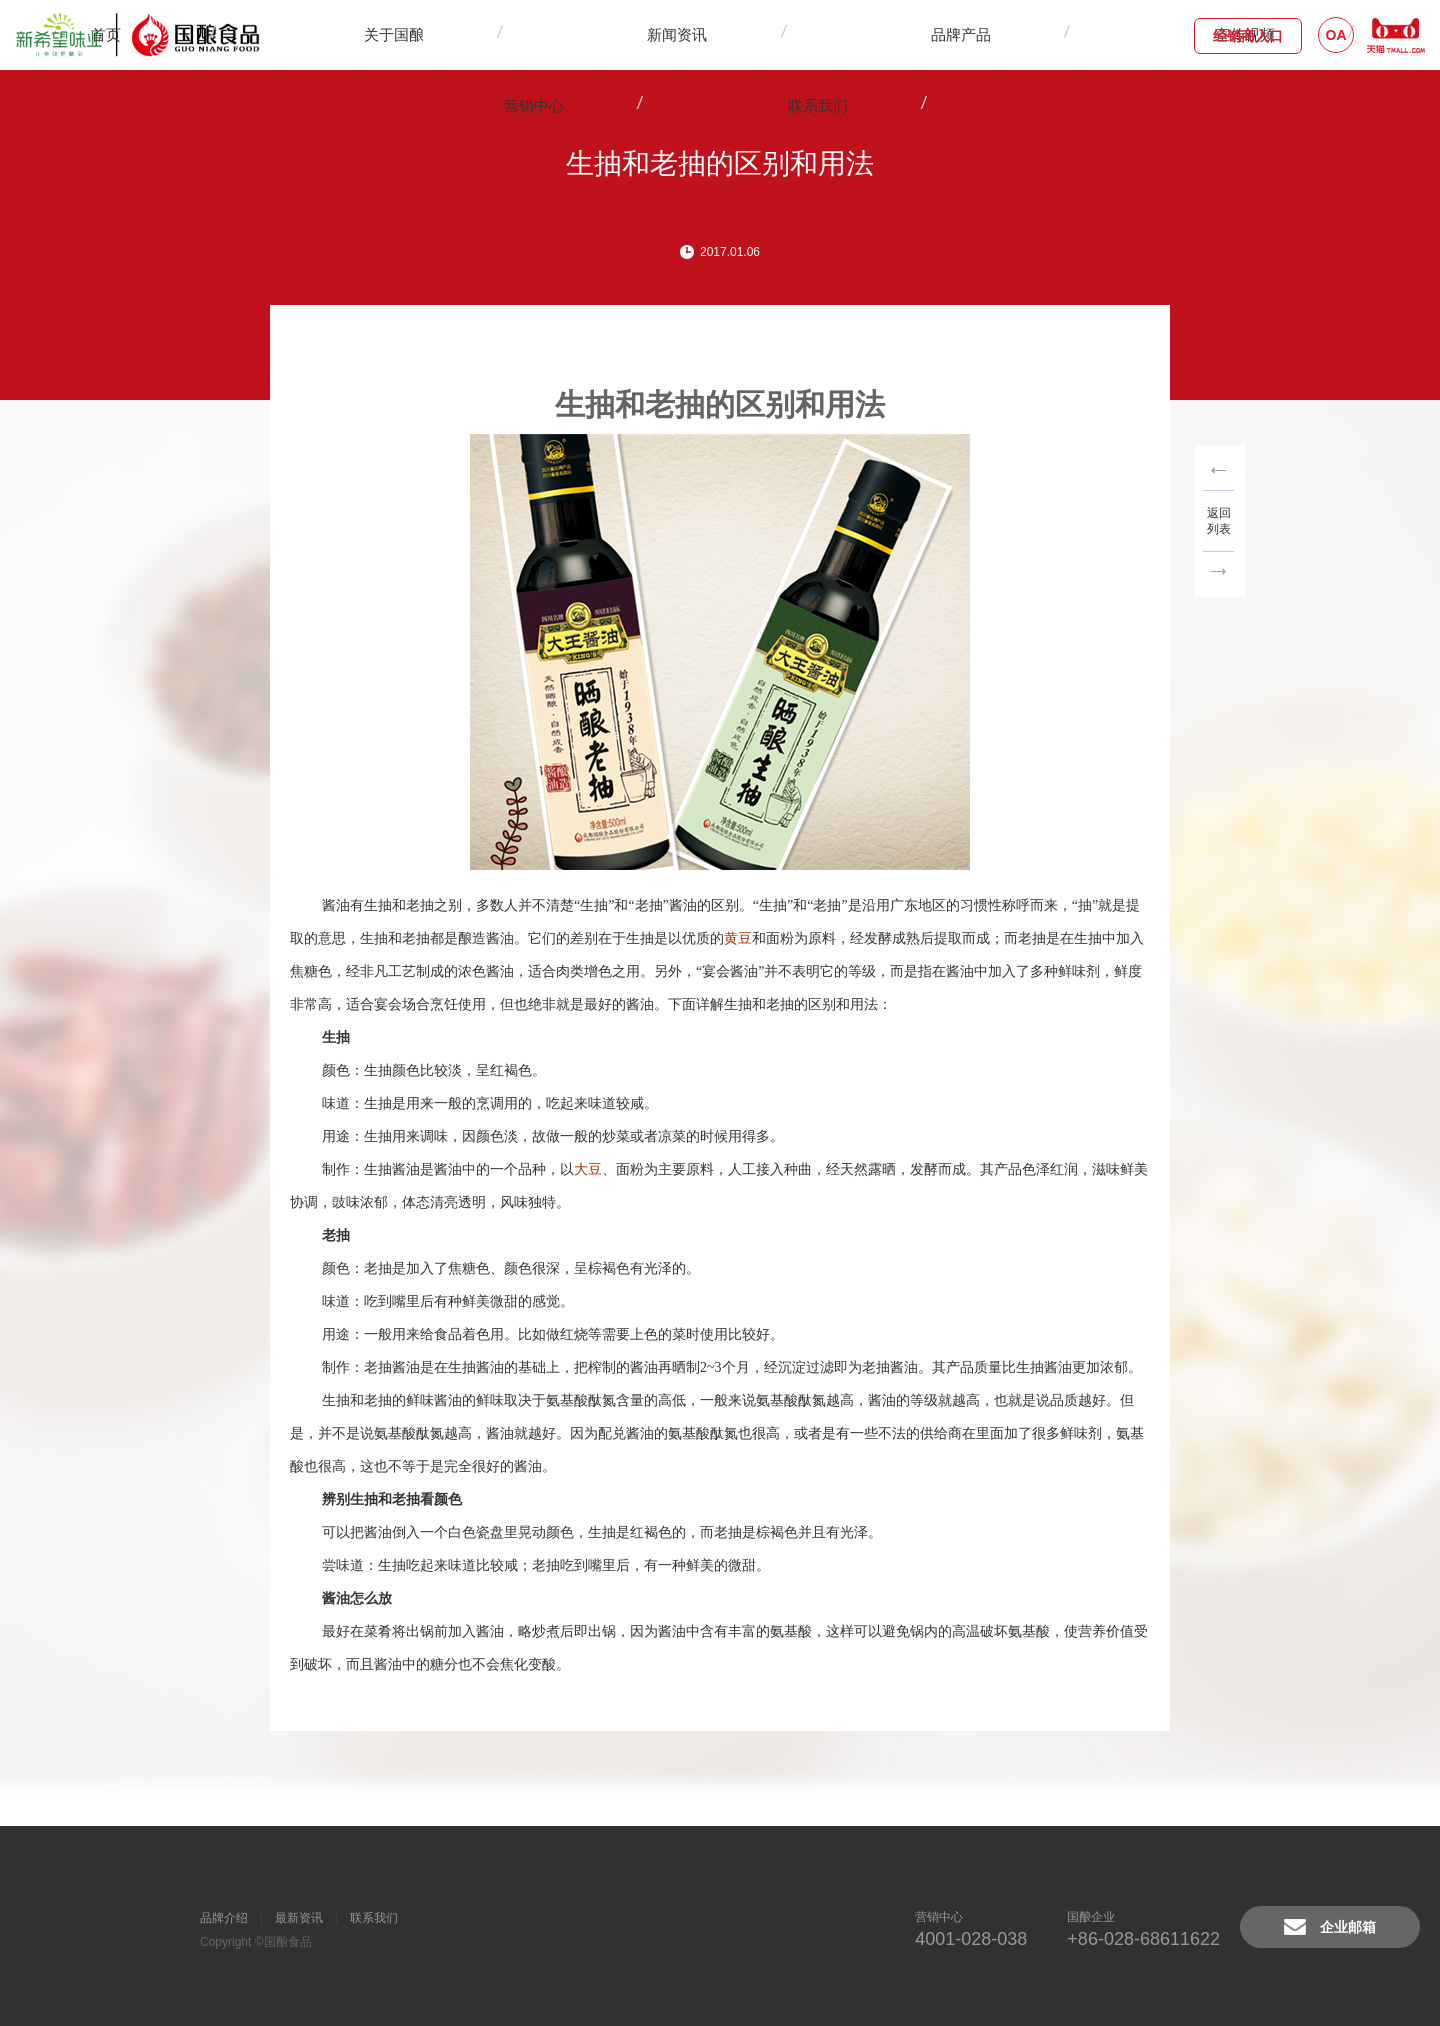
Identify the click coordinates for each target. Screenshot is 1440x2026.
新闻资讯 (577, 34)
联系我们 (977, 34)
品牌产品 (677, 34)
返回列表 (1220, 518)
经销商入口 (1248, 36)
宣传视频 (777, 34)
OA (1336, 35)
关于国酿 (477, 34)
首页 (373, 34)
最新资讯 (299, 1918)
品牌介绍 (224, 1918)
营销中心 (877, 34)
